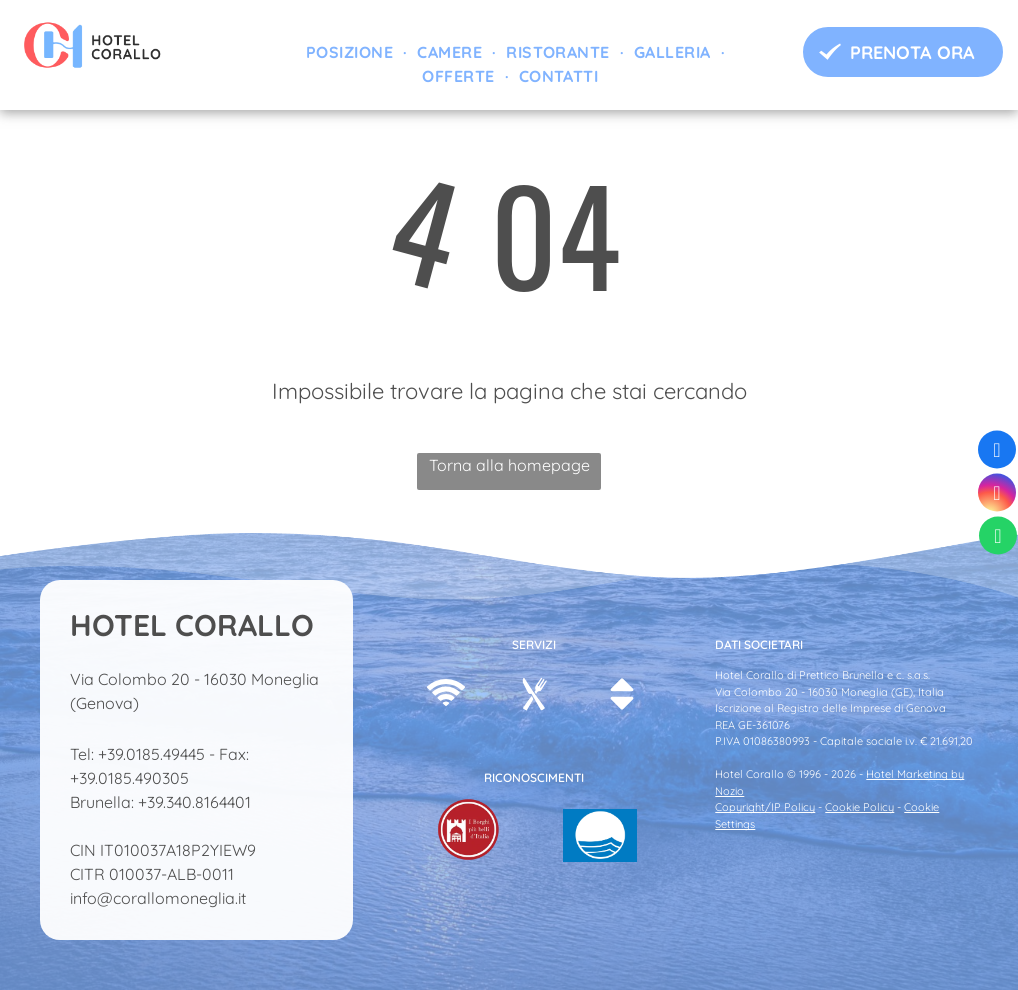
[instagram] (997, 495)
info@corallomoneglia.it (158, 898)
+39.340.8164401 (194, 802)
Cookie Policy (859, 807)
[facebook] (997, 452)
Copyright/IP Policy (765, 807)
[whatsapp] (998, 538)
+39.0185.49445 (151, 754)
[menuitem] (351, 52)
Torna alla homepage (509, 465)
